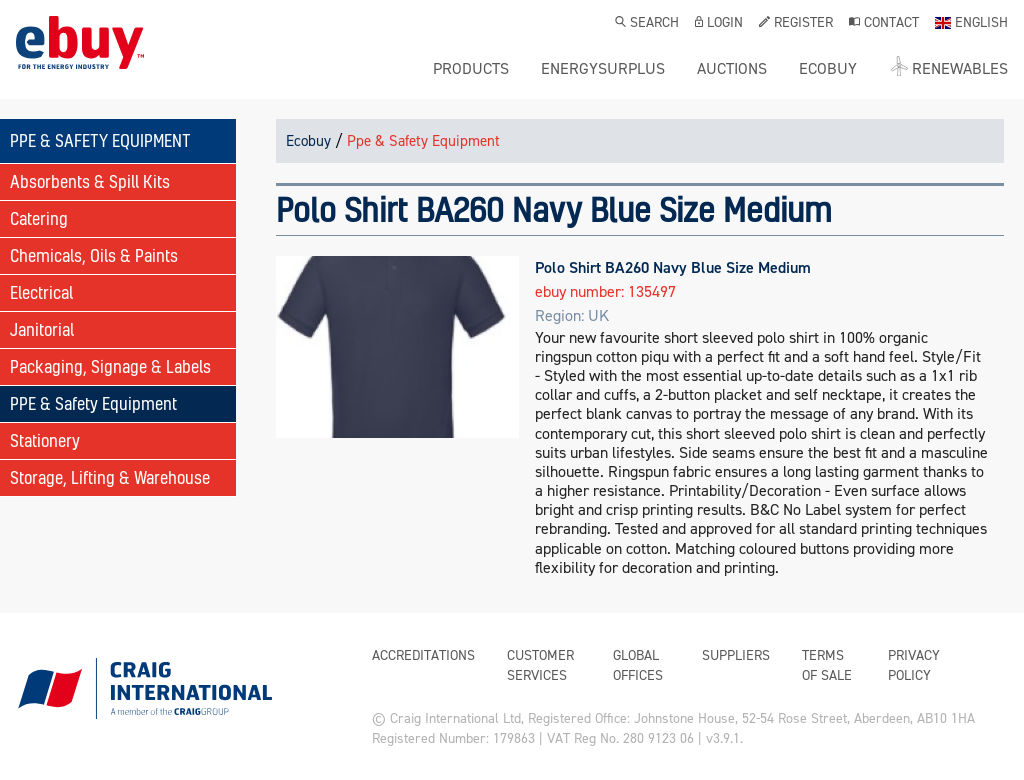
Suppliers (736, 655)
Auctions (732, 69)
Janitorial (42, 329)
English (971, 24)
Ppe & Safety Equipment (423, 141)
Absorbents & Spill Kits (90, 181)
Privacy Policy (914, 665)
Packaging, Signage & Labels (110, 366)
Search (647, 24)
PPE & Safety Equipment (93, 403)
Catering (39, 218)
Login (719, 24)
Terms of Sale (827, 665)
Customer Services (540, 665)
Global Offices (638, 665)
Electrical (41, 292)
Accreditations (423, 655)
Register (796, 24)
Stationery (45, 440)
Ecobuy (308, 141)
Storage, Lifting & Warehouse (110, 477)
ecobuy (828, 69)
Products (471, 69)
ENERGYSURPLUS (603, 69)
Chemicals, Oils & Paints (94, 255)
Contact (884, 24)
